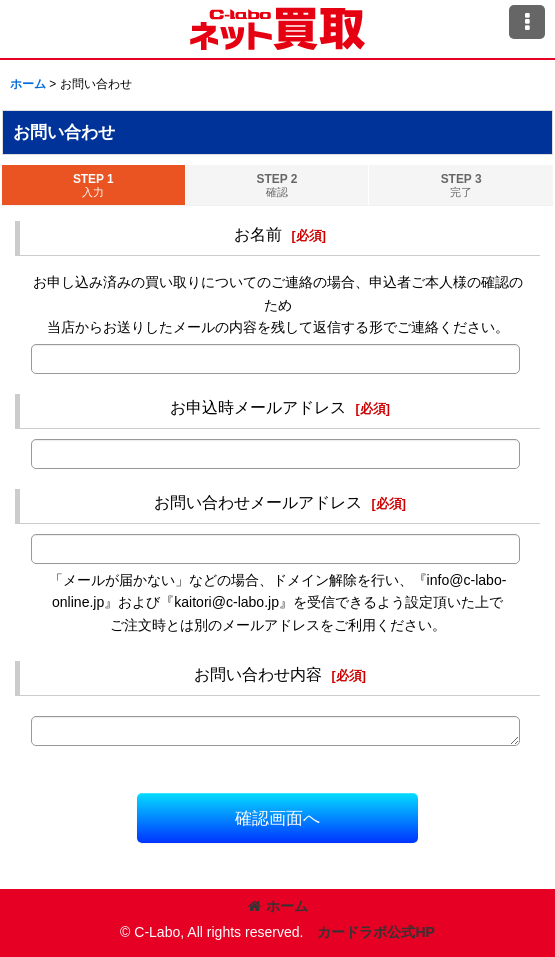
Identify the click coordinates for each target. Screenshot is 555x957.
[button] (527, 22)
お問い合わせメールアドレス (258, 502)
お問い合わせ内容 (258, 674)
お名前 (258, 234)
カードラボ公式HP (376, 932)
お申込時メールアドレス (258, 407)
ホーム (278, 906)
